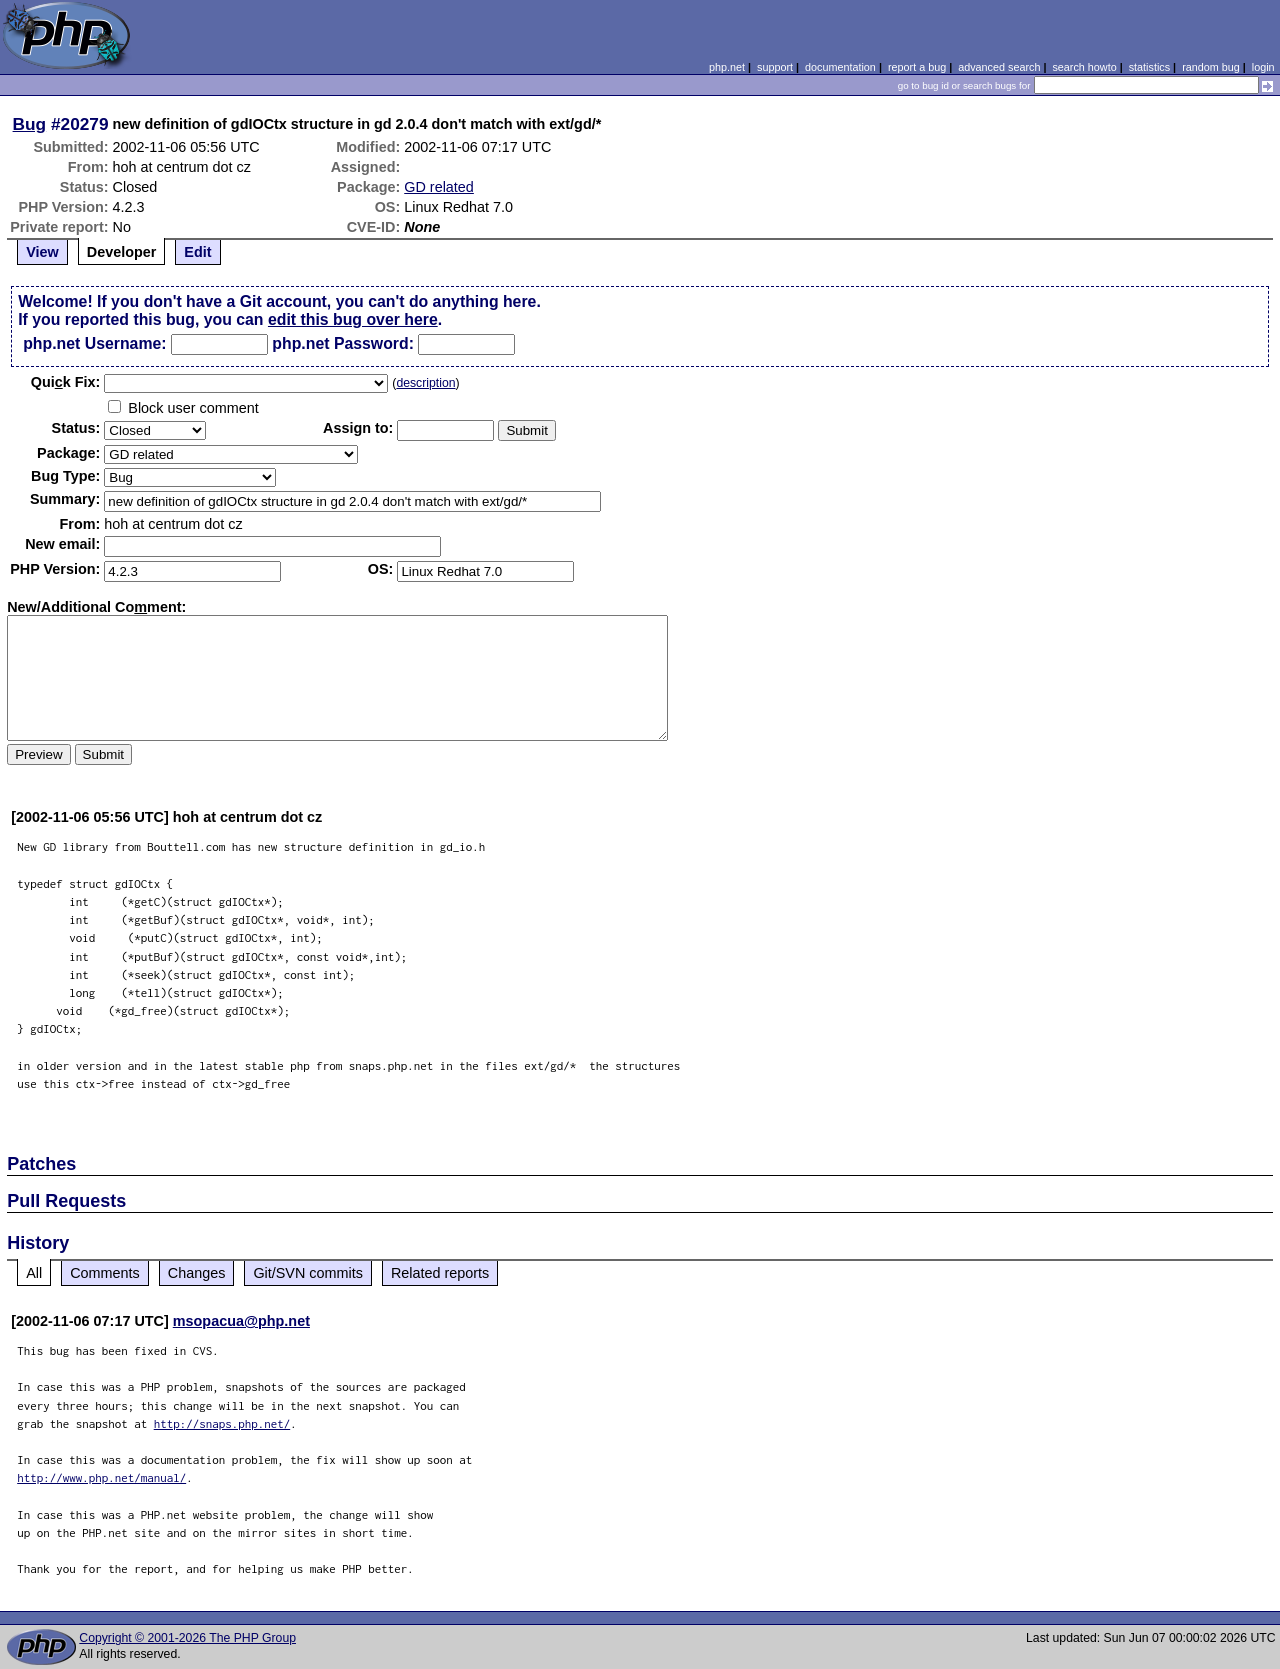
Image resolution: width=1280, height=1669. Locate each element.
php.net (727, 67)
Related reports (440, 1273)
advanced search (999, 67)
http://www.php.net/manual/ (101, 1477)
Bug (30, 124)
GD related (439, 187)
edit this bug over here (353, 319)
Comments (105, 1273)
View (42, 252)
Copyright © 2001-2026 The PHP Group (187, 1638)
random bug (1211, 67)
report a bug (917, 67)
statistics (1149, 67)
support (775, 67)
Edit (197, 252)
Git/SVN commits (308, 1273)
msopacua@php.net (241, 1321)
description (425, 383)
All (34, 1273)
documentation (840, 67)
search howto (1084, 67)
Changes (197, 1273)
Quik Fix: (66, 382)
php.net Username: (94, 343)
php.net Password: (343, 343)
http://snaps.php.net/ (222, 1423)
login (1263, 67)
